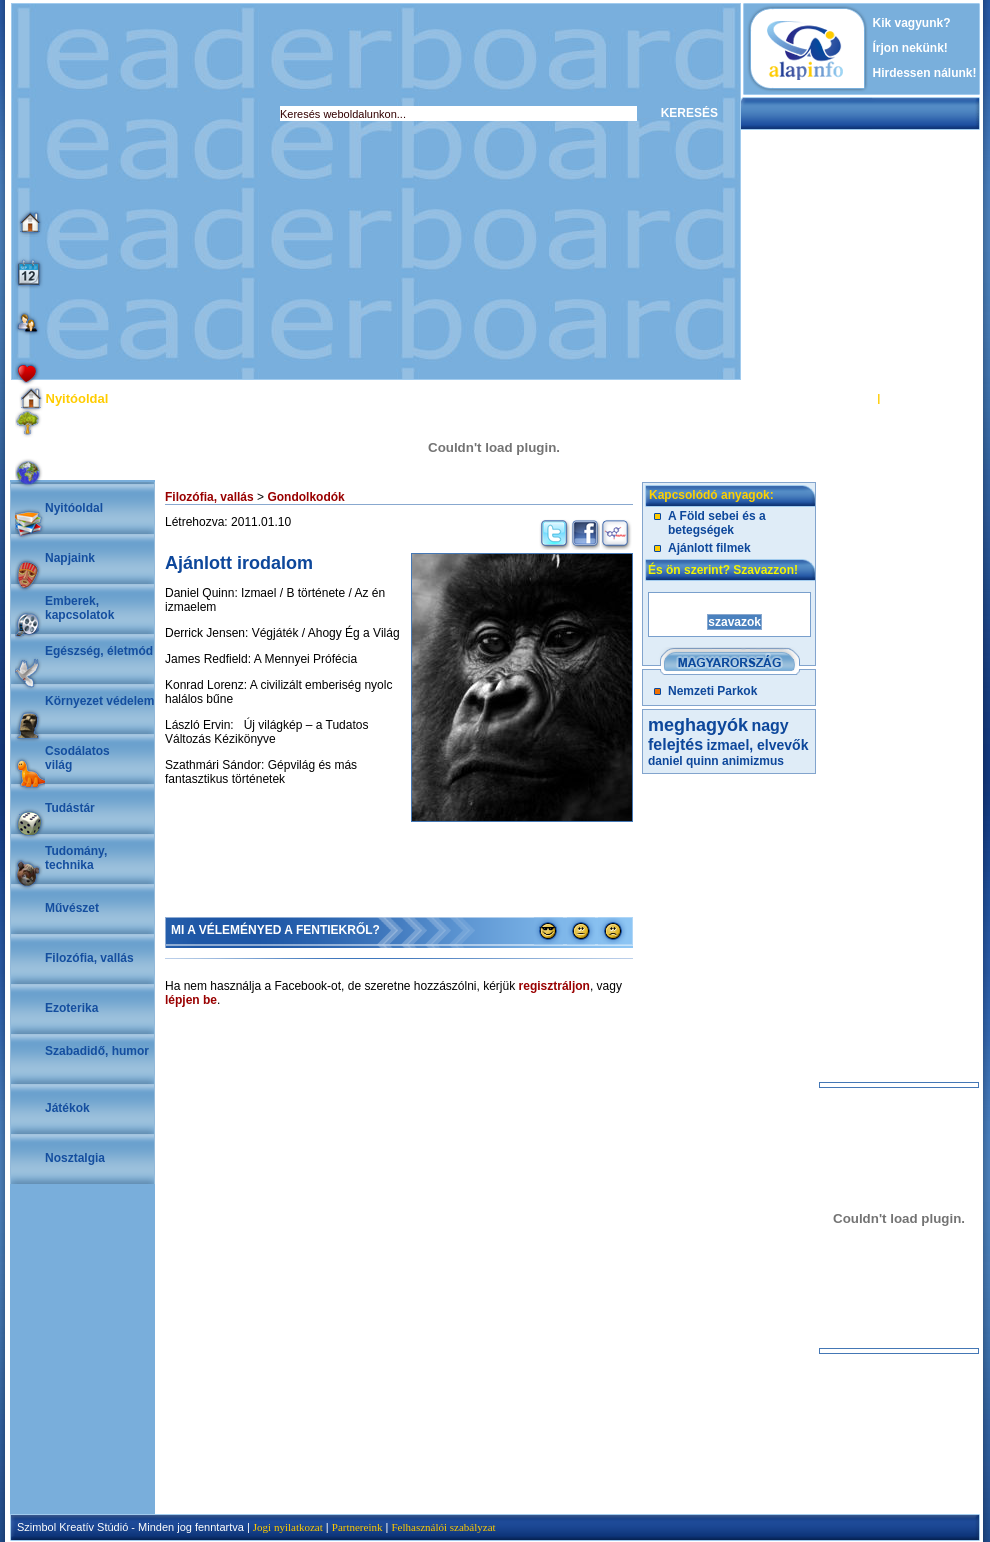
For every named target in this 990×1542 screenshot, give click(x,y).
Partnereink (357, 1527)
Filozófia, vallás (89, 958)
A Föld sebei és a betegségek (717, 523)
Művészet (72, 908)
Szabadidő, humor (97, 1051)
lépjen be (191, 1000)
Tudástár (70, 808)
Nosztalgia (75, 1158)
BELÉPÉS (848, 398)
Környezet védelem (99, 701)
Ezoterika (71, 1008)
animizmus (753, 761)
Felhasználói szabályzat (443, 1527)
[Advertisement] (187, 191)
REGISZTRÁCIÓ (924, 398)
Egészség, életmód (99, 651)
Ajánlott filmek (709, 548)
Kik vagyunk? (912, 23)
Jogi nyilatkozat (288, 1527)
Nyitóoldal (74, 508)
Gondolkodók (305, 497)
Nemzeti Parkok (712, 691)
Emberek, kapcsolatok (79, 608)
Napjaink (70, 558)
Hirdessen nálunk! (925, 73)
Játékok (67, 1108)
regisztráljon (554, 986)
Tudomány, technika (76, 858)
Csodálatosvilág (77, 758)
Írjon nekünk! (910, 48)
